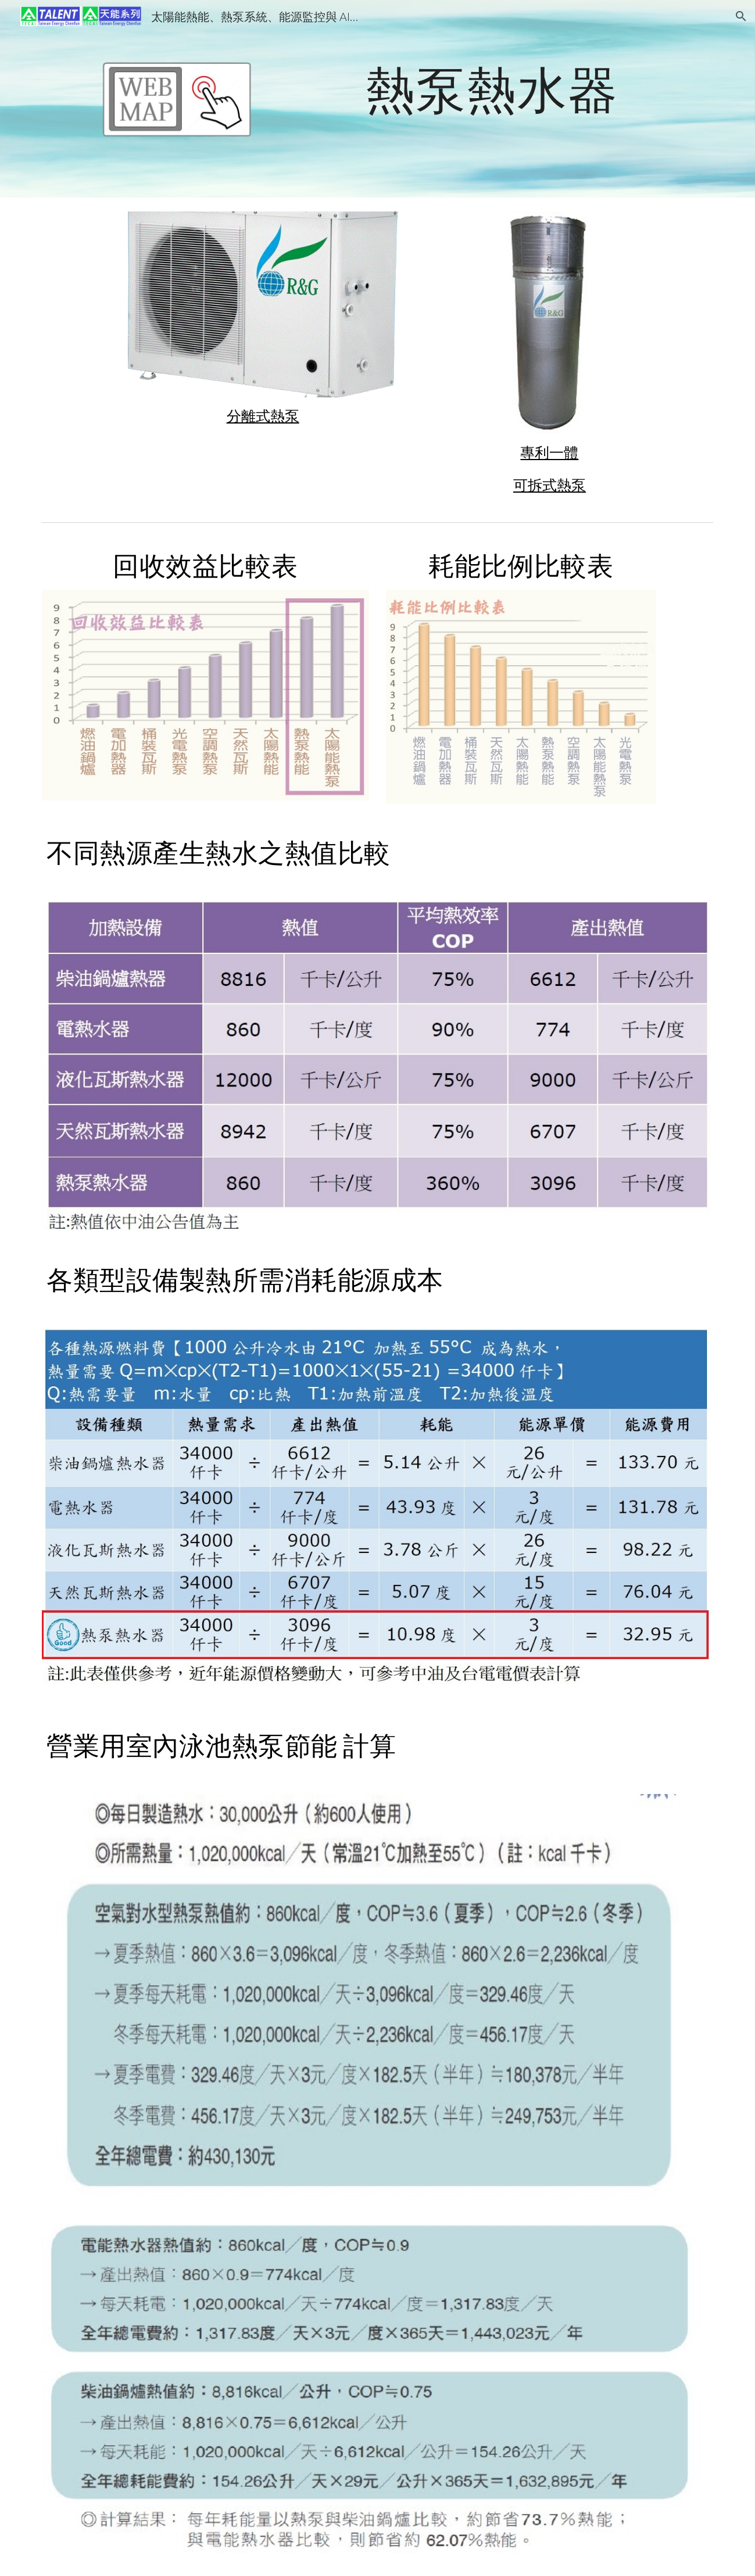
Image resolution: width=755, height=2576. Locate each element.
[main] (492, 88)
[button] (741, 16)
